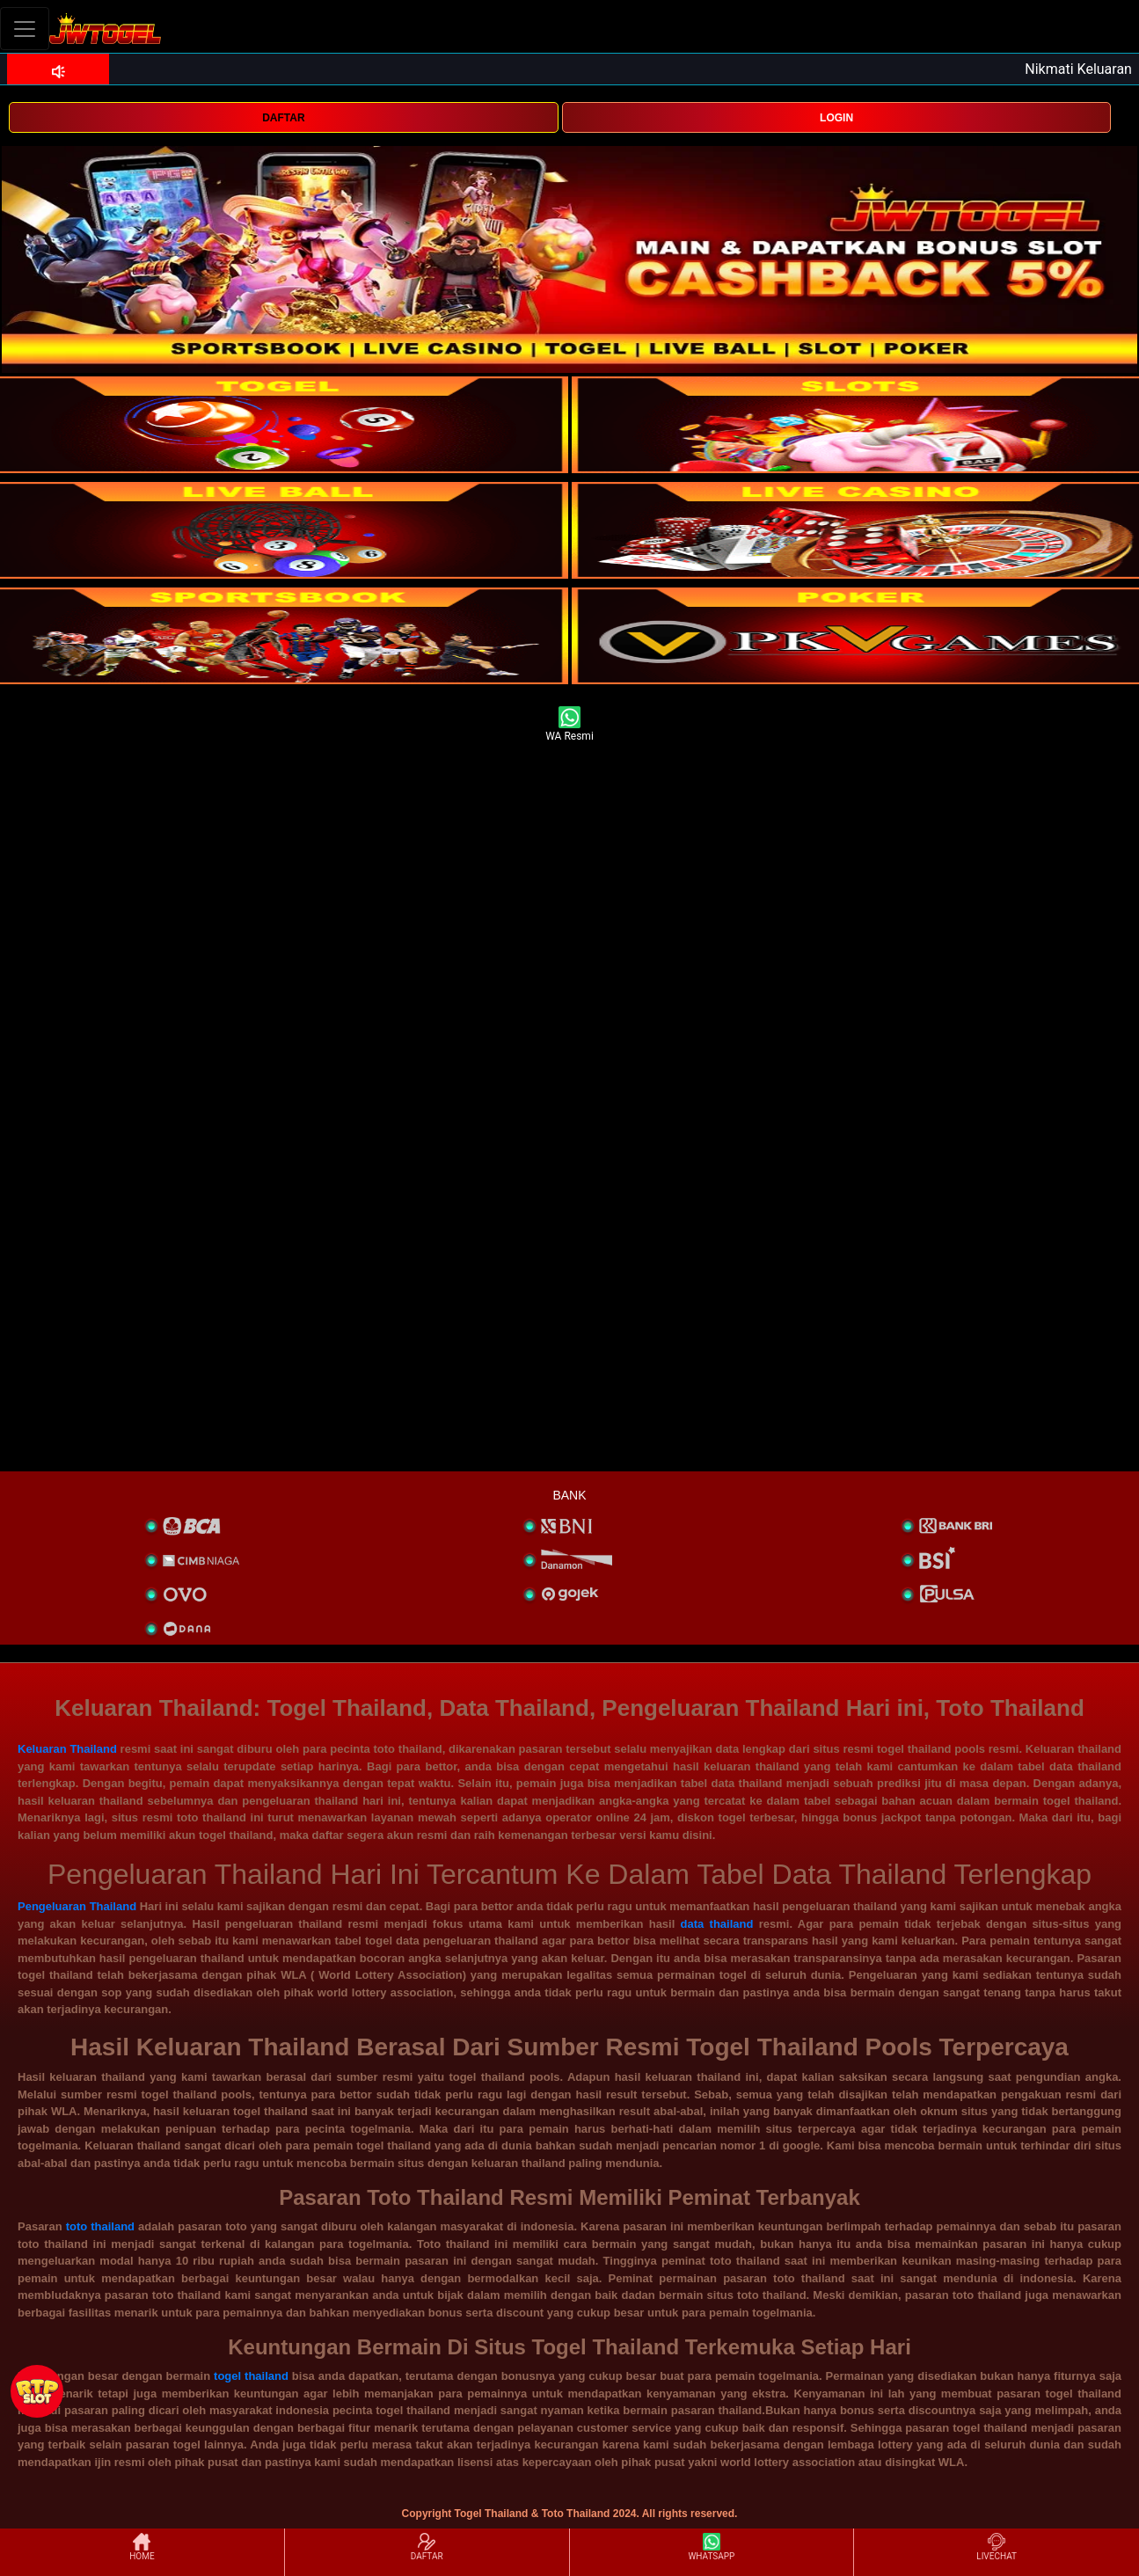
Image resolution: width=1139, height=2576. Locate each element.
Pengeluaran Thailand (77, 1906)
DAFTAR (283, 118)
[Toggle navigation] (24, 28)
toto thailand (100, 2226)
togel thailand (251, 2376)
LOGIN (836, 118)
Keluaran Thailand (67, 1748)
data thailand (717, 1923)
